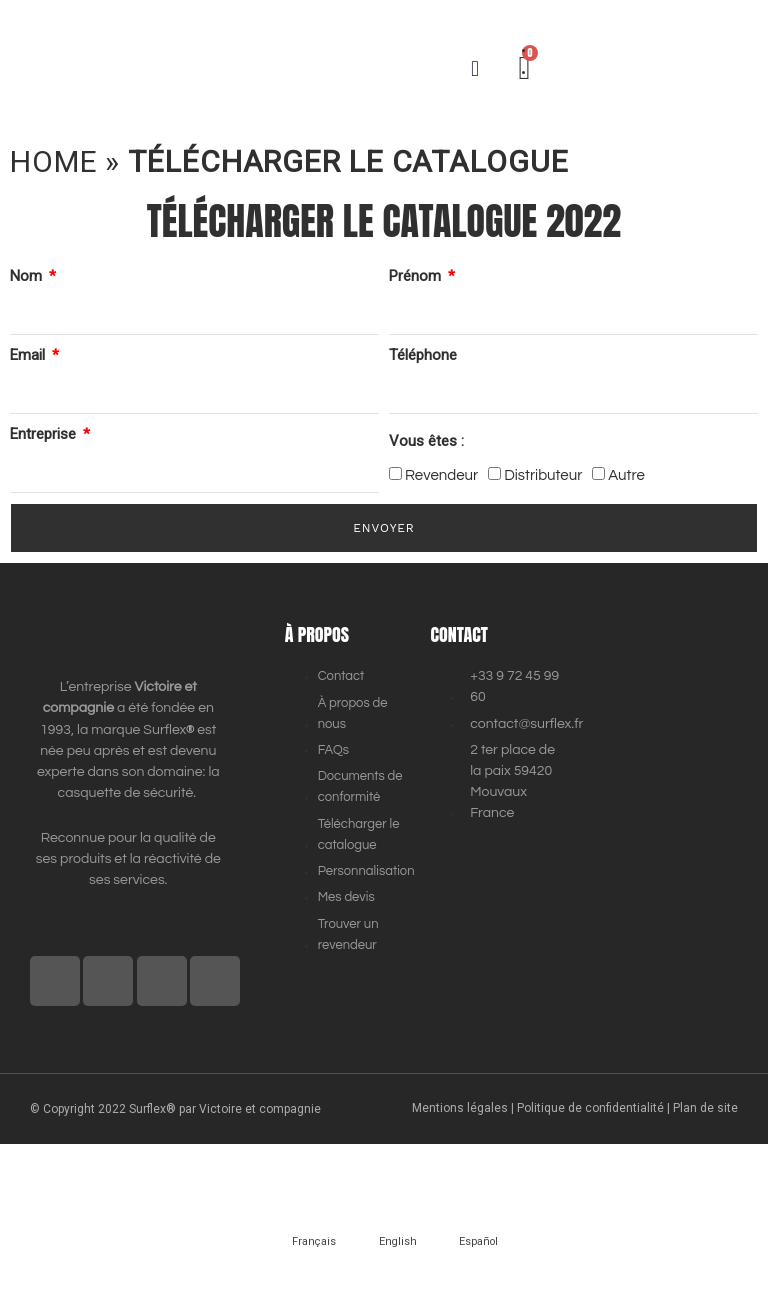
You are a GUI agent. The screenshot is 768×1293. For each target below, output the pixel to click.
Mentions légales (460, 1108)
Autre (626, 475)
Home (54, 161)
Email (29, 355)
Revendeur (441, 475)
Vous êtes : (426, 441)
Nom (28, 276)
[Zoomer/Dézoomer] (40, 1164)
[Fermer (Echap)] (289, 1164)
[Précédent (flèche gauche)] (40, 1204)
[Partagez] (206, 1164)
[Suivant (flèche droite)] (123, 1204)
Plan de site (705, 1108)
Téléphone (423, 355)
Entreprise (45, 434)
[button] (474, 68)
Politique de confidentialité (590, 1108)
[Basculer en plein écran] (123, 1164)
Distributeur (543, 475)
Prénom (417, 276)
